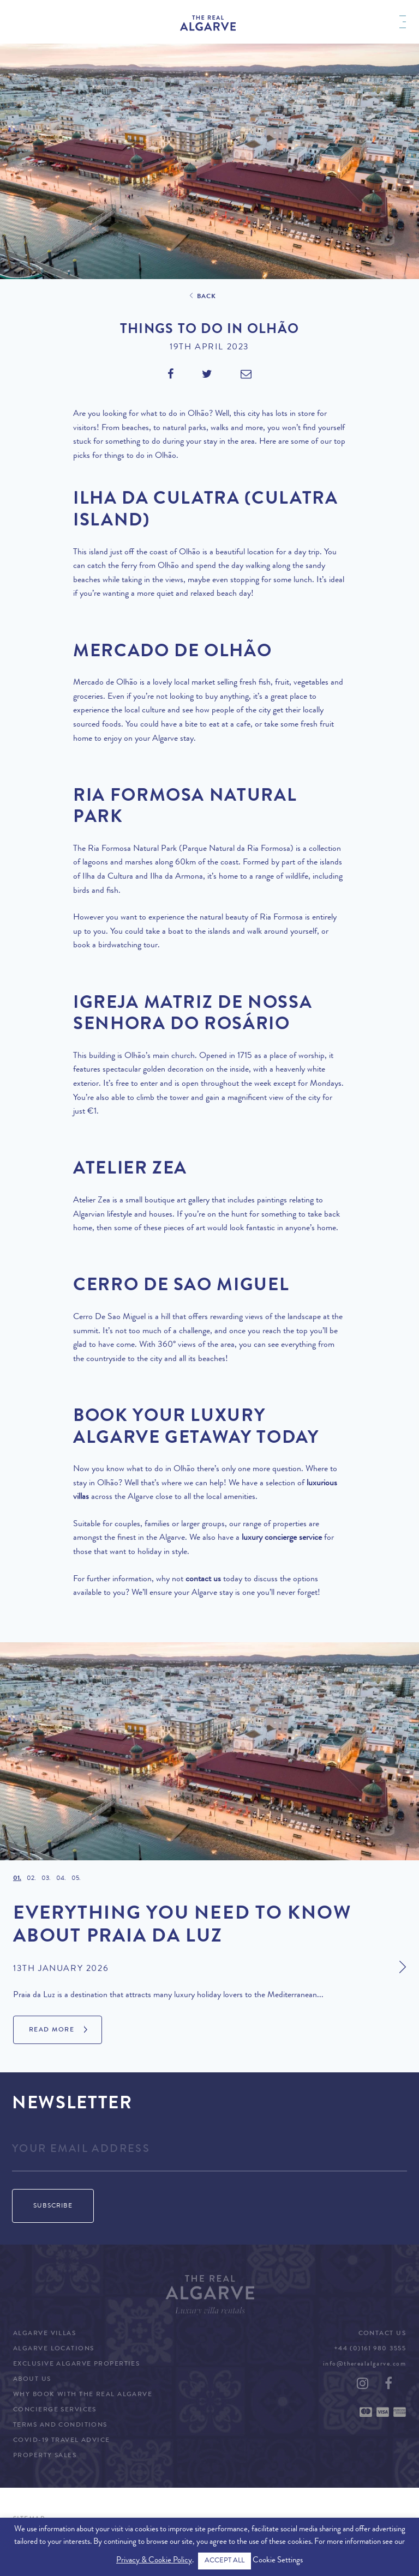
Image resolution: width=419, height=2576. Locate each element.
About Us (32, 2380)
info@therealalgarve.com (364, 2364)
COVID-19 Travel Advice (61, 2441)
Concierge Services (55, 2410)
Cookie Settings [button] (278, 2561)
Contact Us (382, 2334)
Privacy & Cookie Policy (154, 2561)
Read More (51, 2030)
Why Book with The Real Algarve (82, 2395)
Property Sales (44, 2456)
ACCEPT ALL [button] (224, 2561)
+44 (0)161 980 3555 (370, 2349)
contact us (203, 1579)
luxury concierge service (282, 1538)
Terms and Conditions (60, 2425)
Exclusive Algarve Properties (76, 2364)
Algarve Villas (44, 2334)
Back (207, 297)
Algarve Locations (53, 2349)
